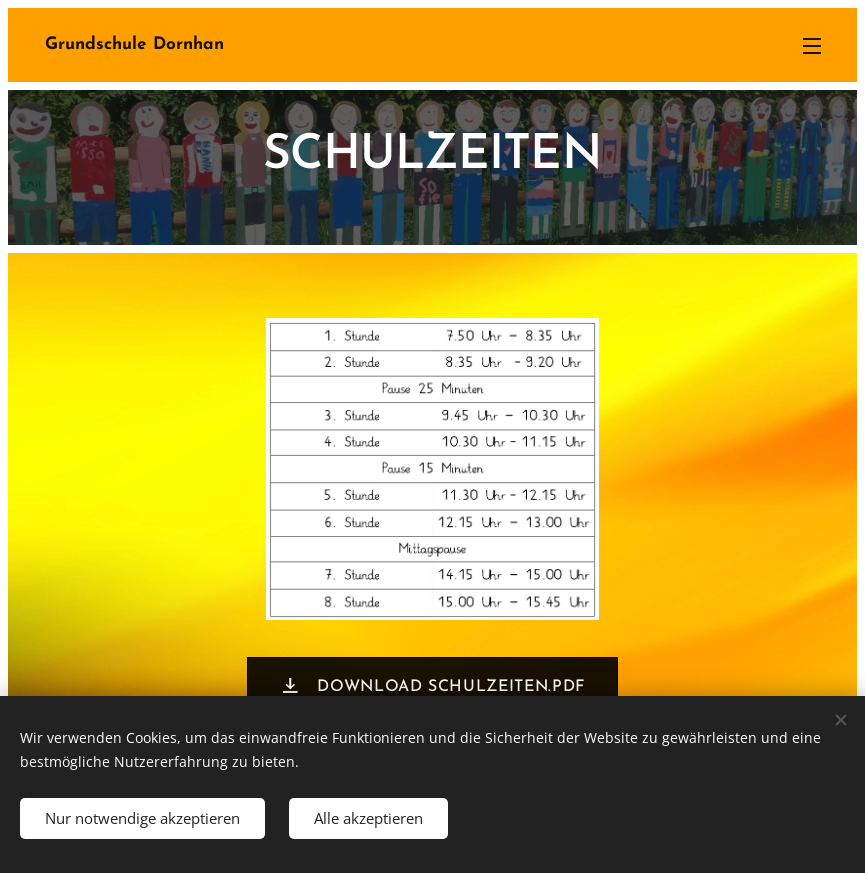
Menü (812, 46)
